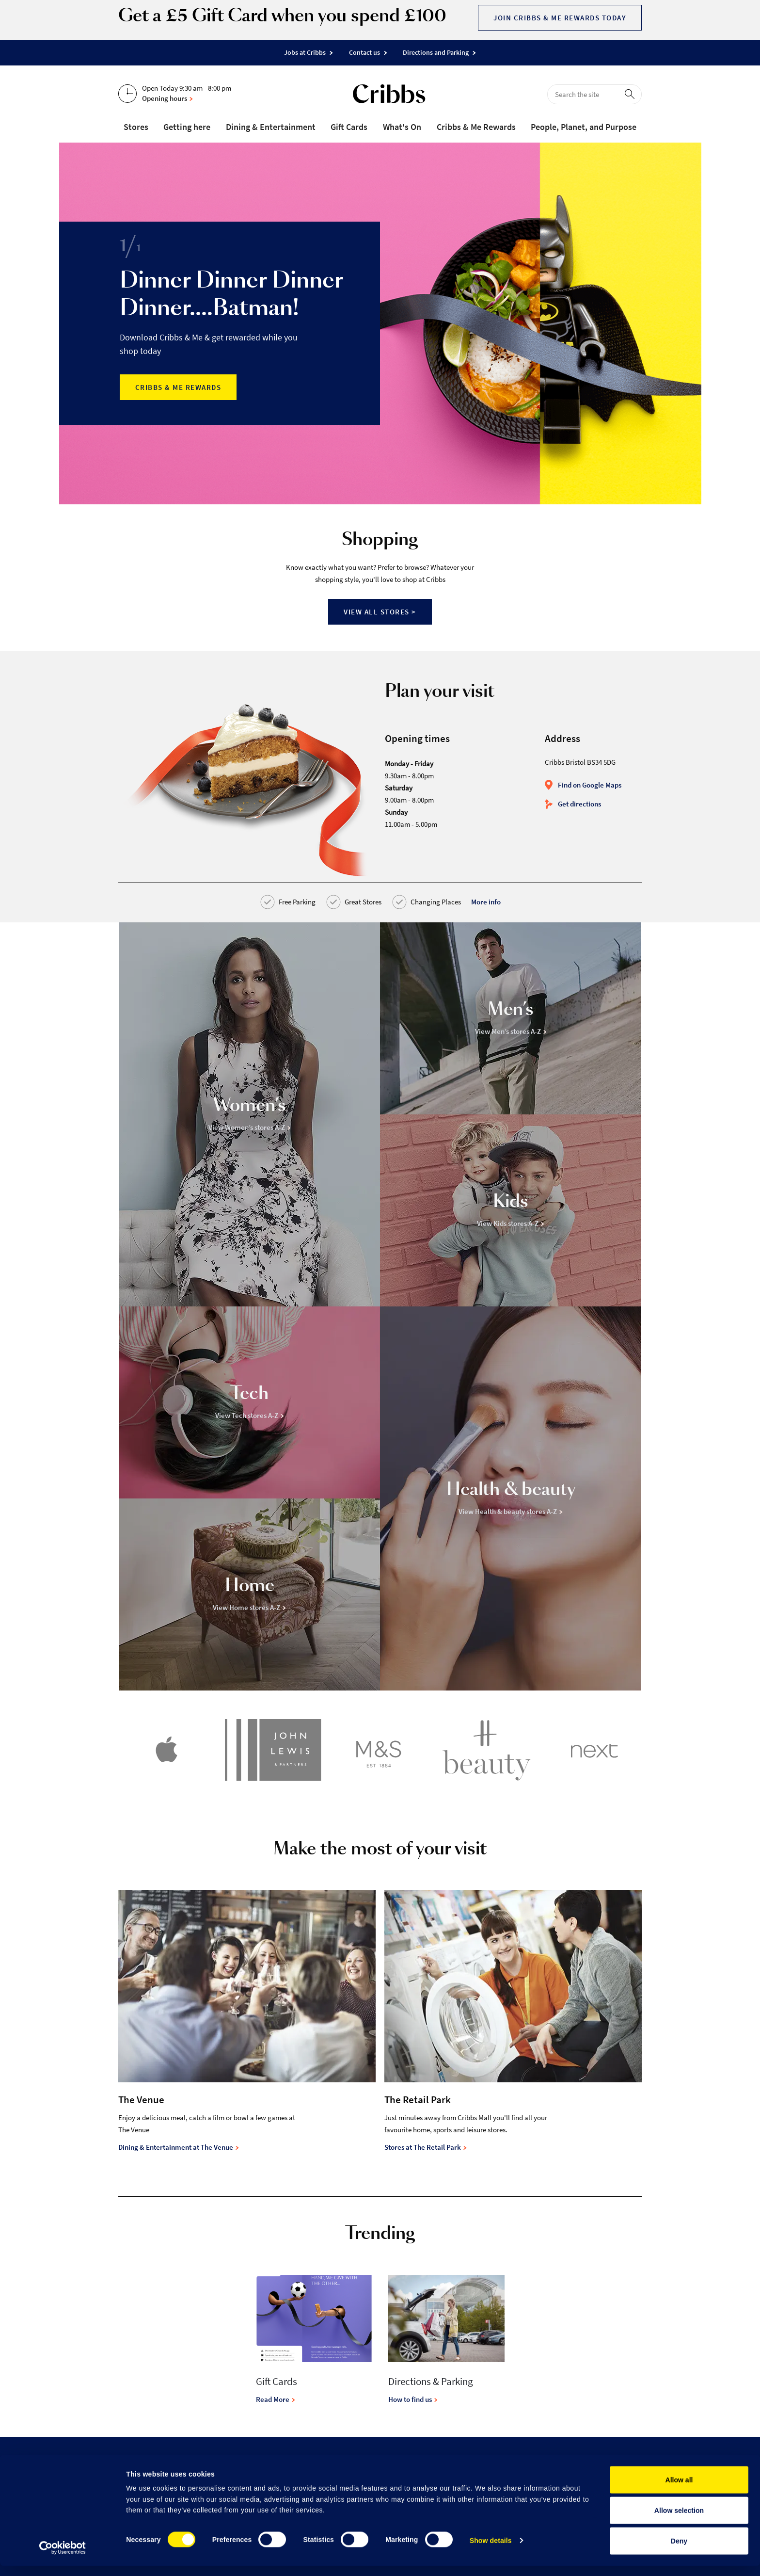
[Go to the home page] (389, 96)
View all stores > (380, 611)
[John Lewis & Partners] (273, 1751)
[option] (380, 323)
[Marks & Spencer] (380, 1751)
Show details (491, 2550)
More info (486, 901)
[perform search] (631, 93)
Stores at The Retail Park (425, 2147)
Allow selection (679, 2520)
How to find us (413, 2399)
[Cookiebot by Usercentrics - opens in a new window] (62, 2557)
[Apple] (166, 1751)
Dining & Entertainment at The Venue (178, 2147)
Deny (679, 2551)
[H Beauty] (487, 1751)
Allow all (679, 2490)
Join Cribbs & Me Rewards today (559, 17)
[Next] (594, 1751)
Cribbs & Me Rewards (178, 387)
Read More (275, 2399)
